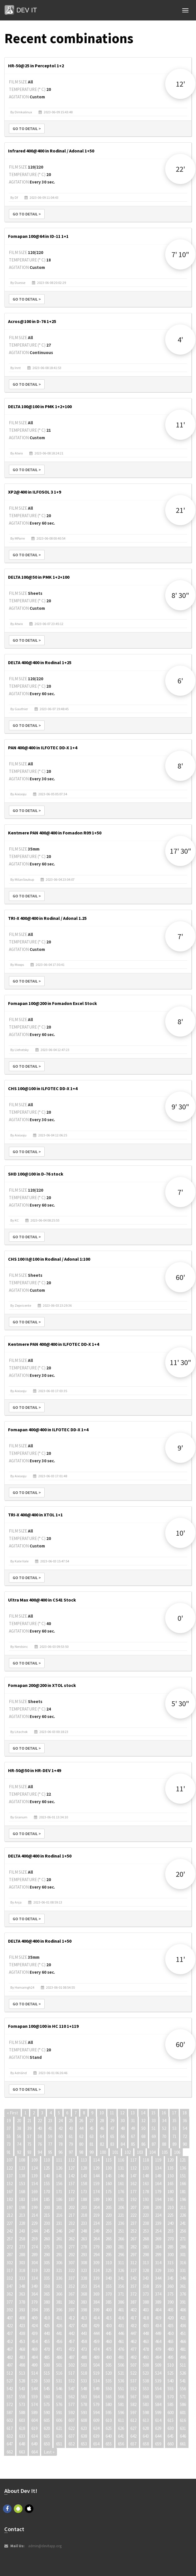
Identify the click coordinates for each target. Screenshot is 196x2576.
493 (146, 2357)
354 (96, 2286)
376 (183, 2294)
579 (96, 2404)
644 (158, 2436)
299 (158, 2254)
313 (146, 2262)
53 (174, 2128)
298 (146, 2254)
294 (96, 2254)
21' (180, 510)
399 (96, 2310)
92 (19, 2152)
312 (133, 2262)
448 (146, 2333)
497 (10, 2365)
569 (158, 2396)
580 (109, 2404)
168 (22, 2191)
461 (121, 2341)
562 (71, 2396)
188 (84, 2199)
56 (19, 2136)
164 (158, 2183)
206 (121, 2207)
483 (22, 2357)
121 (183, 2160)
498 (22, 2365)
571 (183, 2396)
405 (171, 2310)
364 (34, 2294)
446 (121, 2333)
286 (183, 2247)
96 (60, 2152)
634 (34, 2436)
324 (96, 2270)
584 (158, 2404)
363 (22, 2294)
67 (133, 2136)
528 (22, 2381)
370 (109, 2294)
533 (84, 2381)
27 (92, 2120)
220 (109, 2215)
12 (122, 2113)
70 (164, 2136)
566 (121, 2396)
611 (121, 2420)
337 (71, 2278)
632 (10, 2436)
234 (96, 2223)
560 (47, 2396)
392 (10, 2310)
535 (109, 2381)
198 (22, 2207)
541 (183, 2381)
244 (34, 2231)
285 (171, 2247)
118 (146, 2160)
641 (121, 2436)
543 (22, 2388)
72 (185, 2136)
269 (158, 2238)
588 (22, 2412)
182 (10, 2199)
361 (183, 2286)
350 (47, 2286)
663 (22, 2452)
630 (171, 2428)
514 (34, 2373)
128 (84, 2168)
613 (146, 2420)
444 (96, 2333)
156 (59, 2183)
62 (81, 2136)
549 (96, 2388)
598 (146, 2412)
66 (123, 2136)
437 (10, 2333)
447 (133, 2333)
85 (133, 2144)
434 (158, 2325)
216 (59, 2215)
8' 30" (180, 595)
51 (154, 2128)
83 (112, 2144)
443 (84, 2333)
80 (81, 2144)
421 (183, 2318)
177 (133, 2191)
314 (158, 2262)
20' (180, 1874)
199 (34, 2207)
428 (84, 2325)
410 (47, 2318)
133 (146, 2168)
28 (102, 2120)
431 (121, 2325)
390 (171, 2302)
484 (34, 2357)
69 (154, 2136)
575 (47, 2404)
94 (40, 2152)
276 (59, 2247)
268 (146, 2238)
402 (133, 2310)
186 (59, 2199)
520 (109, 2373)
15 (153, 2113)
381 (59, 2302)
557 (10, 2396)
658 (146, 2444)
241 (183, 2223)
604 (34, 2420)
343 (146, 2278)
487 (71, 2357)
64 (102, 2136)
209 (158, 2207)
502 (71, 2365)
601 (183, 2412)
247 (71, 2231)
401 (121, 2310)
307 (71, 2262)
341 (121, 2278)
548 (84, 2388)
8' (180, 766)
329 (158, 2270)
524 (158, 2373)
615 (171, 2420)
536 (121, 2381)
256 (183, 2231)
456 (59, 2341)
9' (180, 1448)
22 (40, 2120)
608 (84, 2420)
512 (10, 2373)
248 (84, 2231)
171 (59, 2191)
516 (59, 2373)
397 (71, 2310)
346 (183, 2278)
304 (34, 2262)
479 (158, 2349)
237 (133, 2223)
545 (47, 2388)
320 (47, 2270)
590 (47, 2412)
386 (121, 2302)
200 (47, 2207)
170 (47, 2191)
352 (71, 2286)
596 (121, 2412)
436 (183, 2325)
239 (158, 2223)
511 (183, 2365)
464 (158, 2341)
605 (47, 2420)
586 (183, 2404)
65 (112, 2136)
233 (84, 2223)
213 (22, 2215)
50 (143, 2128)
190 (109, 2199)
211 (183, 2207)
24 (60, 2120)
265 (109, 2238)
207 (133, 2207)
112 (71, 2160)
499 (34, 2365)
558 (22, 2396)
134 (158, 2168)
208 (146, 2207)
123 (22, 2168)
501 (59, 2365)
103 (140, 2152)
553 (146, 2388)
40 (40, 2128)
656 (121, 2444)
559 (34, 2396)
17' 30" (180, 851)
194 (158, 2199)
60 (60, 2136)
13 (133, 2113)
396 (59, 2310)
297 (133, 2254)
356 (121, 2286)
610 (109, 2420)
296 (121, 2254)
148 (146, 2175)
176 (121, 2191)
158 (84, 2183)
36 (185, 2120)
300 (171, 2254)
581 (121, 2404)
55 (9, 2136)
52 (164, 2128)
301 (183, 2254)
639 (96, 2436)
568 (146, 2396)
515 (47, 2373)
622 (71, 2428)
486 (59, 2357)
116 (121, 2160)
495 (171, 2357)
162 (133, 2183)
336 (59, 2278)
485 (47, 2357)
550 (109, 2388)
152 (10, 2183)
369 (96, 2294)
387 (133, 2302)
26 (81, 2120)
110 (47, 2160)
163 (146, 2183)
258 (22, 2238)
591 (59, 2412)
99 (92, 2152)
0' (180, 1618)
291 (59, 2254)
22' (180, 169)
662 (10, 2452)
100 (103, 2152)
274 (34, 2247)
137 (10, 2175)
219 (96, 2215)
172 (71, 2191)
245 (47, 2231)
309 (96, 2262)
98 (81, 2152)
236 (121, 2223)
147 (133, 2175)
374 (158, 2294)
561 (59, 2396)
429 (96, 2325)
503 (84, 2365)
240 (171, 2223)
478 (146, 2349)
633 (22, 2436)
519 (96, 2373)
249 (96, 2231)
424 (34, 2325)
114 (96, 2160)
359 (158, 2286)
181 (183, 2191)
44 (81, 2128)
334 (34, 2278)
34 (164, 2120)
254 (158, 2231)
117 (133, 2160)
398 (84, 2310)
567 (133, 2396)
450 (171, 2333)
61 (71, 2136)
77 (50, 2144)
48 (123, 2128)
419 (158, 2318)
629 (158, 2428)
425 (47, 2325)
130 (109, 2168)
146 (121, 2175)
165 (171, 2183)
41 (50, 2128)
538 (146, 2381)
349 (34, 2286)
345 (171, 2278)
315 (171, 2262)
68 (143, 2136)
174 (96, 2191)
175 (109, 2191)
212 (10, 2215)
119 (158, 2160)
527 (10, 2381)
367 (71, 2294)
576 (59, 2404)
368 (84, 2294)
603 (22, 2420)
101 (115, 2152)
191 (121, 2199)
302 (10, 2262)
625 (109, 2428)
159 (96, 2183)
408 (22, 2318)
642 (133, 2436)
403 (146, 2310)
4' (180, 339)
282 (133, 2247)
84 (123, 2144)
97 (71, 2152)
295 (109, 2254)
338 (84, 2278)
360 (171, 2286)
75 (29, 2144)
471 (59, 2349)
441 (59, 2333)
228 (22, 2223)
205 (109, 2207)
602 (10, 2420)
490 (109, 2357)
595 (109, 2412)
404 (158, 2310)
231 (59, 2223)
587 (10, 2412)
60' (180, 1277)
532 (71, 2381)
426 (59, 2325)
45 (92, 2128)
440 (47, 2333)
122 (10, 2168)
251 (121, 2231)
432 (133, 2325)
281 (121, 2247)
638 (84, 2436)
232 (71, 2223)
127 (71, 2168)
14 (143, 2113)
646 (183, 2436)
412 (71, 2318)
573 (22, 2404)
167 (10, 2191)
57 (29, 2136)
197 (10, 2207)
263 (84, 2238)
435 (171, 2325)
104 (152, 2152)
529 (34, 2381)
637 (71, 2436)
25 (71, 2120)
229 (34, 2223)
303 (22, 2262)
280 (109, 2247)
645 (171, 2436)
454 (34, 2341)
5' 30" (180, 1703)
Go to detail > (27, 128)
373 (146, 2294)
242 (10, 2231)
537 (133, 2381)
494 (158, 2357)
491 (121, 2357)
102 (128, 2152)
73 (9, 2144)
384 (96, 2302)
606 (59, 2420)
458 (84, 2341)
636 (59, 2436)
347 (10, 2286)
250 (109, 2231)
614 (158, 2420)
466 (183, 2341)
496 (183, 2357)
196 (183, 2199)
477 (133, 2349)
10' (180, 1533)
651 (59, 2444)
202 (71, 2207)
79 (71, 2144)
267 (133, 2238)
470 (47, 2349)
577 (71, 2404)
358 (146, 2286)
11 (112, 2113)
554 (158, 2388)
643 (146, 2436)
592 (71, 2412)
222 (133, 2215)
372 (133, 2294)
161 (121, 2183)
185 (47, 2199)
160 (109, 2183)
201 (59, 2207)
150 (171, 2175)
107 (10, 2160)
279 (96, 2247)
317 (10, 2270)
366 (59, 2294)
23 (50, 2120)
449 (158, 2333)
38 (19, 2128)
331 (183, 2270)
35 (174, 2120)
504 (96, 2365)
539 (158, 2381)
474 (96, 2349)
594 (96, 2412)
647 (10, 2444)
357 (133, 2286)
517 (71, 2373)
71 (174, 2136)
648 (22, 2444)
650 (47, 2444)
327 (133, 2270)
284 (158, 2247)
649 (34, 2444)
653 (84, 2444)
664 (34, 2452)
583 (146, 2404)
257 (10, 2238)
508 (146, 2365)
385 (109, 2302)
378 (22, 2302)
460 (109, 2341)
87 (154, 2144)
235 (109, 2223)
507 (133, 2365)
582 (133, 2404)
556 (183, 2388)
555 (171, 2388)
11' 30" (180, 1362)
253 (146, 2231)
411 (59, 2318)
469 (34, 2349)
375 (171, 2294)
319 (34, 2270)
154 (34, 2183)
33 (154, 2120)
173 (84, 2191)
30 (123, 2120)
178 (146, 2191)
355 (109, 2286)
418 (146, 2318)
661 (183, 2444)
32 (143, 2120)
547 (71, 2388)
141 (59, 2175)
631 (183, 2428)
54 (185, 2128)
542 (10, 2388)
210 (171, 2207)
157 (71, 2183)
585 (171, 2404)
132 (133, 2168)
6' (180, 680)
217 (71, 2215)
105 (165, 2152)
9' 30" (180, 1106)
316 (183, 2262)
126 (59, 2168)
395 (47, 2310)
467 (10, 2349)
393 (22, 2310)
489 (96, 2357)
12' (180, 84)
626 (121, 2428)
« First (12, 2113)
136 (183, 2168)
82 (102, 2144)
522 (133, 2373)
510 (171, 2365)
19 (9, 2120)
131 (121, 2168)
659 (158, 2444)
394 (34, 2310)
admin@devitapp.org (45, 2545)
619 (34, 2428)
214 (34, 2215)
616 (183, 2420)
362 (10, 2294)
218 (84, 2215)
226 (183, 2215)
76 (40, 2144)
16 (164, 2113)
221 (121, 2215)
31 (133, 2120)
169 (34, 2191)
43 (71, 2128)
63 (92, 2136)
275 (47, 2247)
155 (47, 2183)
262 (71, 2238)
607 (71, 2420)
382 (71, 2302)
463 (146, 2341)
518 (84, 2373)
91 (9, 2152)
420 (171, 2318)
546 (59, 2388)
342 (133, 2278)
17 (174, 2113)
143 (84, 2175)
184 (34, 2199)
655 (109, 2444)
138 (22, 2175)
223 (146, 2215)
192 (133, 2199)
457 (71, 2341)
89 (174, 2144)
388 (146, 2302)
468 (22, 2349)
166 (183, 2183)
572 (10, 2404)
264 (96, 2238)
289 (34, 2254)
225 (171, 2215)
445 (109, 2333)
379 (34, 2302)
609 (96, 2420)
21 (29, 2120)
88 (164, 2144)
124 (34, 2168)
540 (171, 2381)
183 (22, 2199)
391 (183, 2302)
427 (71, 2325)
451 (183, 2333)
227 (10, 2223)
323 (84, 2270)
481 (183, 2349)
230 (47, 2223)
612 (133, 2420)
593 (84, 2412)
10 (102, 2113)
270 (171, 2238)
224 (158, 2215)
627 (133, 2428)
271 (183, 2238)
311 (121, 2262)
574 (34, 2404)
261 (59, 2238)
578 (84, 2404)
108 (22, 2160)
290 (47, 2254)
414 (96, 2318)
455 (47, 2341)
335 (47, 2278)
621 (59, 2428)
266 (121, 2238)
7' (180, 936)
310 (109, 2262)
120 (171, 2160)
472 (71, 2349)
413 (84, 2318)
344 (158, 2278)
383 (84, 2302)
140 (47, 2175)
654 (96, 2444)
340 (109, 2278)
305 (47, 2262)
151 (183, 2175)
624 (96, 2428)
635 (47, 2436)
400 (109, 2310)
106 (177, 2152)
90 (185, 2144)
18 (184, 2113)
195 (171, 2199)
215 (47, 2215)
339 (96, 2278)
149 (158, 2175)
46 (102, 2128)
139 (34, 2175)
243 (22, 2231)
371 (121, 2294)
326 (121, 2270)
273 (22, 2247)
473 (84, 2349)
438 (22, 2333)
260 (47, 2238)
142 (71, 2175)
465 (171, 2341)
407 (10, 2318)
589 (34, 2412)
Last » (49, 2452)
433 (146, 2325)
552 (133, 2388)
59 (50, 2136)
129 (96, 2168)
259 (34, 2238)
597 (133, 2412)
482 (10, 2357)
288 (22, 2254)
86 (143, 2144)
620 (47, 2428)
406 (183, 2310)
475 (109, 2349)
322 (71, 2270)
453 (22, 2341)
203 (84, 2207)
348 (22, 2286)
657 (133, 2444)
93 (29, 2152)
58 (40, 2136)
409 (34, 2318)
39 (29, 2128)
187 (71, 2199)
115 (109, 2160)
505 (109, 2365)
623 (84, 2428)
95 (50, 2152)
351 (59, 2286)
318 (22, 2270)
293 (84, 2254)
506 (121, 2365)
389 (158, 2302)
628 (146, 2428)
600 (171, 2412)
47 (112, 2128)
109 (34, 2160)
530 (47, 2381)
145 (109, 2175)
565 (109, 2396)
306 (59, 2262)
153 (22, 2183)
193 (146, 2199)
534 (96, 2381)
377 (10, 2302)
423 (22, 2325)
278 (84, 2247)
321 (59, 2270)
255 (171, 2231)
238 (146, 2223)
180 (171, 2191)
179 (158, 2191)
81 (92, 2144)
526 (183, 2373)
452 (10, 2341)
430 (109, 2325)
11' (180, 424)
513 (22, 2373)
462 (133, 2341)
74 (19, 2144)
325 (109, 2270)
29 (112, 2120)
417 (133, 2318)
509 (158, 2365)
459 (96, 2341)
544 (34, 2388)
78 (60, 2144)
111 (59, 2160)
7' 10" (180, 254)
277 (71, 2247)
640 (109, 2436)
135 (171, 2168)
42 (60, 2128)
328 (146, 2270)
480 (171, 2349)
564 (96, 2396)
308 (84, 2262)
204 (96, 2207)
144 (96, 2175)
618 (22, 2428)
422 (10, 2325)
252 (133, 2231)
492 (133, 2357)
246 (59, 2231)
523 (146, 2373)
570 (171, 2396)
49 (133, 2128)
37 (9, 2128)
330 (171, 2270)
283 (146, 2247)
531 (59, 2381)
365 (47, 2294)
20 (19, 2120)
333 (22, 2278)
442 (71, 2333)
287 (10, 2254)
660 (171, 2444)
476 (121, 2349)
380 (47, 2302)
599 (158, 2412)
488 (84, 2357)
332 (10, 2278)
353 (84, 2286)
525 (171, 2373)
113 (84, 2160)
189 (96, 2199)
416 (121, 2318)
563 (84, 2396)
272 (10, 2247)
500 (47, 2365)
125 (47, 2168)
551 (121, 2388)
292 (71, 2254)
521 (121, 2373)
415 (109, 2318)
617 (10, 2428)
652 (71, 2444)
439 (34, 2333)
